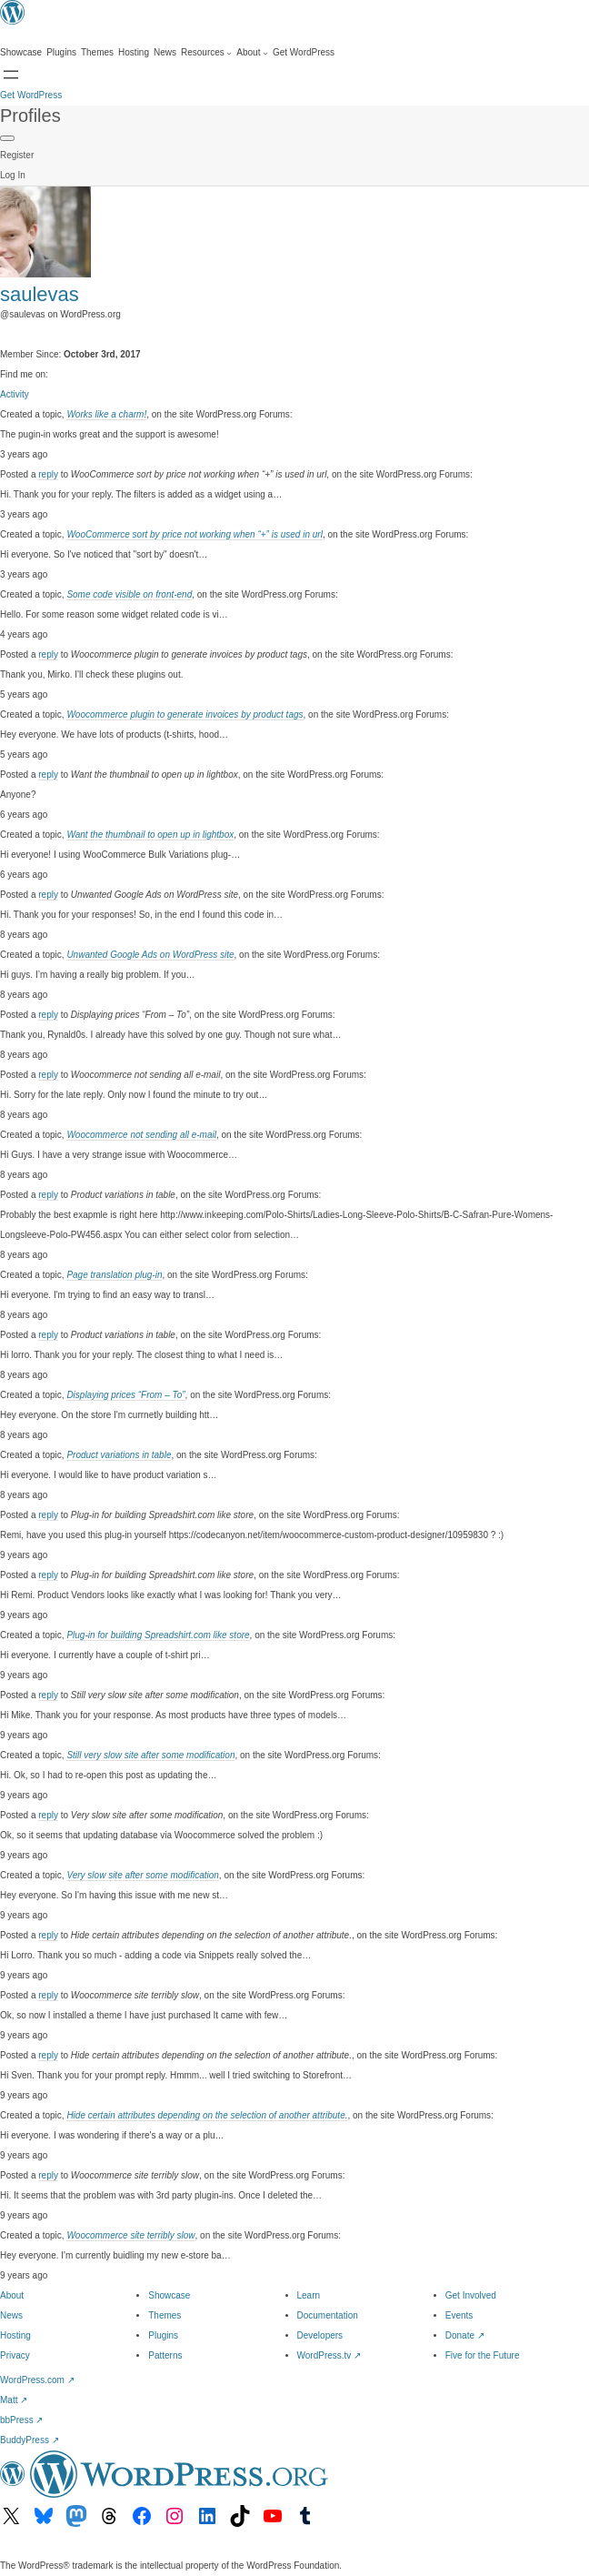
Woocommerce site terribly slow (130, 2235)
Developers (320, 2335)
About (12, 2295)
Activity (14, 394)
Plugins (163, 2335)
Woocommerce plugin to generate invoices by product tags (184, 714)
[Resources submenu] (206, 53)
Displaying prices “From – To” (125, 1395)
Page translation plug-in (114, 1275)
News (11, 2315)
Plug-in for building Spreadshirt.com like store (157, 1635)
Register (17, 155)
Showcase (169, 2295)
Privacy (15, 2355)
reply (48, 474)
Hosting (15, 2335)
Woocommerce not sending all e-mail (141, 1135)
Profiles (30, 116)
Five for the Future (482, 2355)
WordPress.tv (329, 2355)
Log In (12, 175)
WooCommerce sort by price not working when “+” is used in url (194, 534)
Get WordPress (31, 95)
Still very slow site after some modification (150, 1755)
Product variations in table (118, 1455)
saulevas (39, 294)
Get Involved (470, 2295)
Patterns (165, 2355)
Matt (13, 2400)
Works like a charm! (106, 414)
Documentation (327, 2315)
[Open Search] (11, 75)
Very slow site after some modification (142, 1875)
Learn (309, 2295)
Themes (164, 2315)
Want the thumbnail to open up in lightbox (150, 835)
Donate (464, 2335)
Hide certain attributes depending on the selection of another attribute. (206, 2115)
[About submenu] (252, 53)
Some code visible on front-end (129, 594)
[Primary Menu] (7, 138)
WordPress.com (37, 2380)
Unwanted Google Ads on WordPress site (150, 955)
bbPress (21, 2420)
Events (459, 2315)
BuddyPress (29, 2440)
